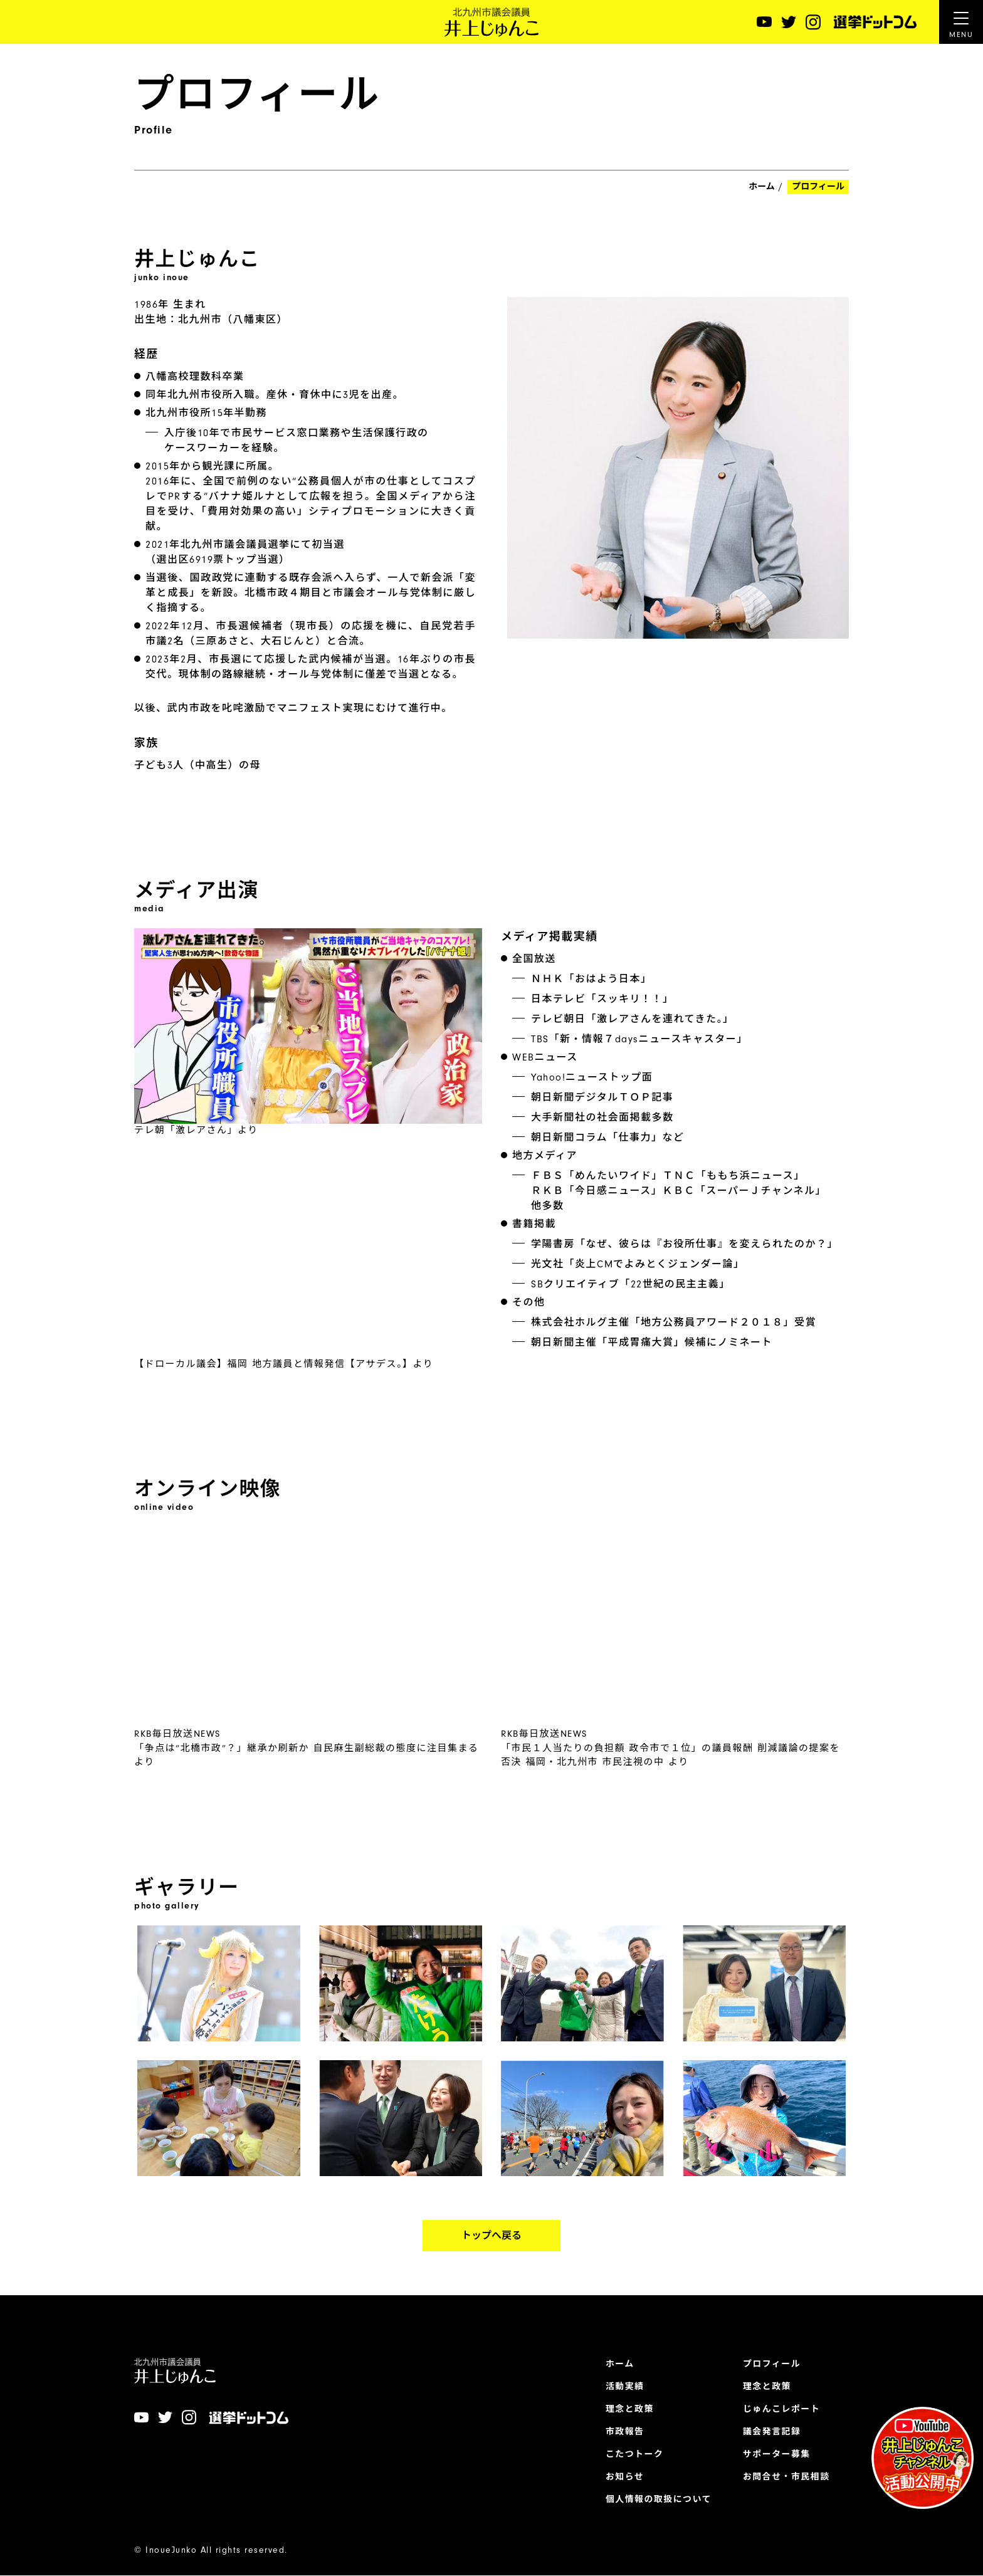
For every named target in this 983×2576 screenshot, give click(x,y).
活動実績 (623, 2387)
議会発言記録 (771, 2432)
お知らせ (623, 2477)
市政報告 (623, 2432)
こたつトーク (633, 2454)
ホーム (762, 187)
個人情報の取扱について (657, 2500)
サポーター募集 (776, 2454)
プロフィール (771, 2364)
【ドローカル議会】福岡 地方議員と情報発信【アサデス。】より (283, 1418)
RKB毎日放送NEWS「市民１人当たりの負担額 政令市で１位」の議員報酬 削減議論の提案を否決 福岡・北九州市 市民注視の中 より (670, 1802)
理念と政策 (628, 2409)
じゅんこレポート (781, 2409)
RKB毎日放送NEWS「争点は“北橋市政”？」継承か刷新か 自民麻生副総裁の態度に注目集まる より (306, 1802)
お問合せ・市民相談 (786, 2477)
